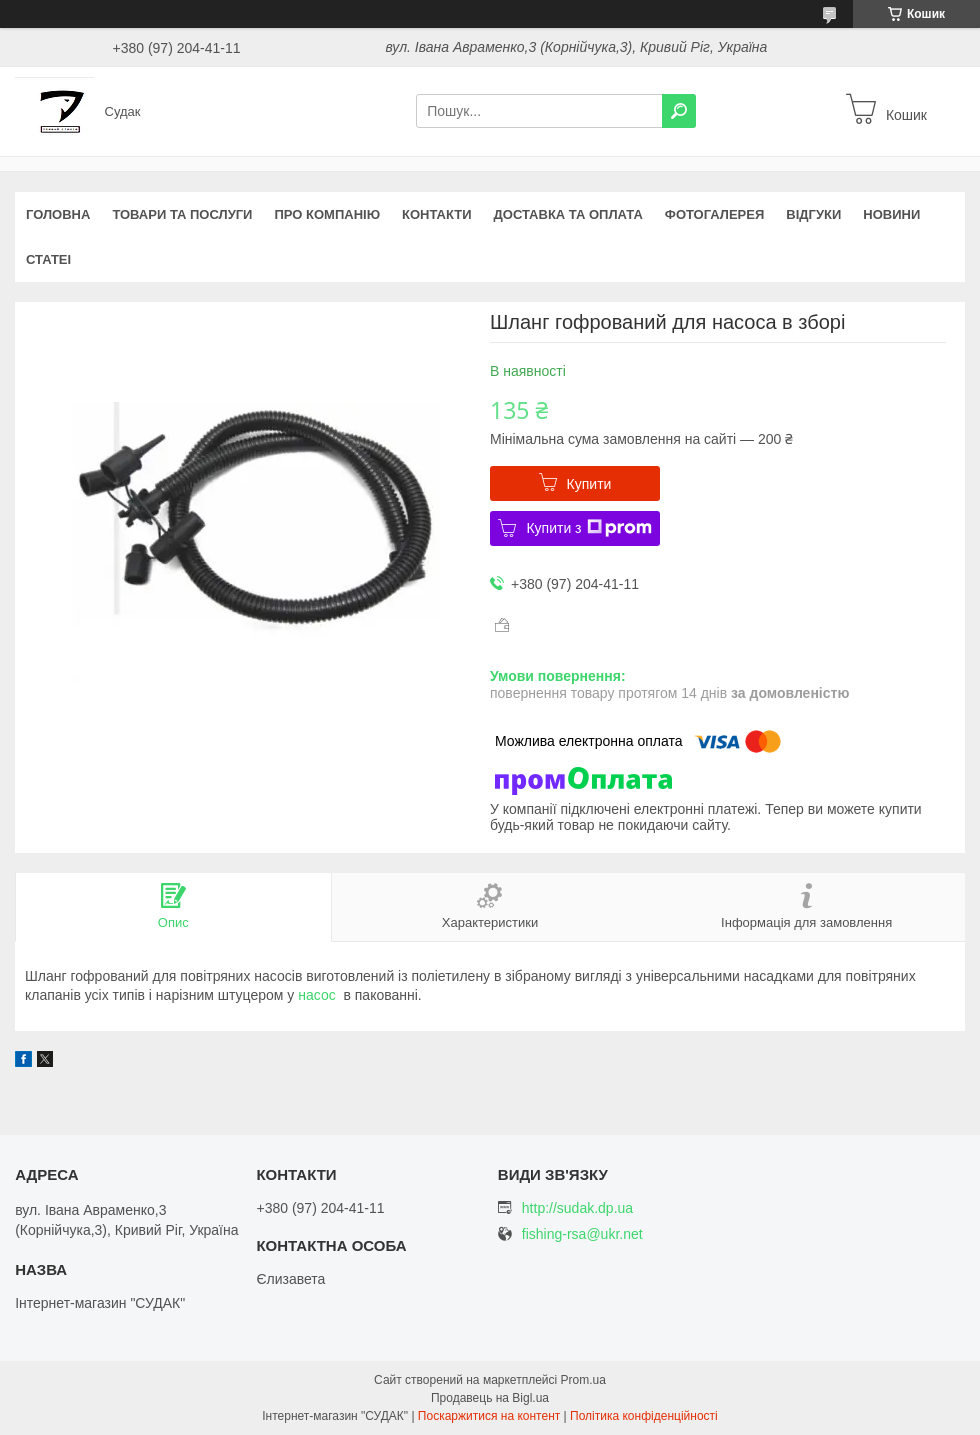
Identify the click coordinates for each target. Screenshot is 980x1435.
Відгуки (813, 214)
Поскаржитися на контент (489, 1416)
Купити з (588, 528)
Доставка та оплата (568, 214)
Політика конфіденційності (644, 1416)
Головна (58, 214)
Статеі (48, 259)
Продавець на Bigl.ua (490, 1398)
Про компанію (327, 214)
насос (316, 995)
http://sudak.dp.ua (577, 1208)
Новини (891, 214)
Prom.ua (583, 1380)
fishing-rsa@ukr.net (582, 1234)
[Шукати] (679, 111)
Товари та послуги (182, 214)
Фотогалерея (715, 214)
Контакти (437, 214)
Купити (589, 484)
